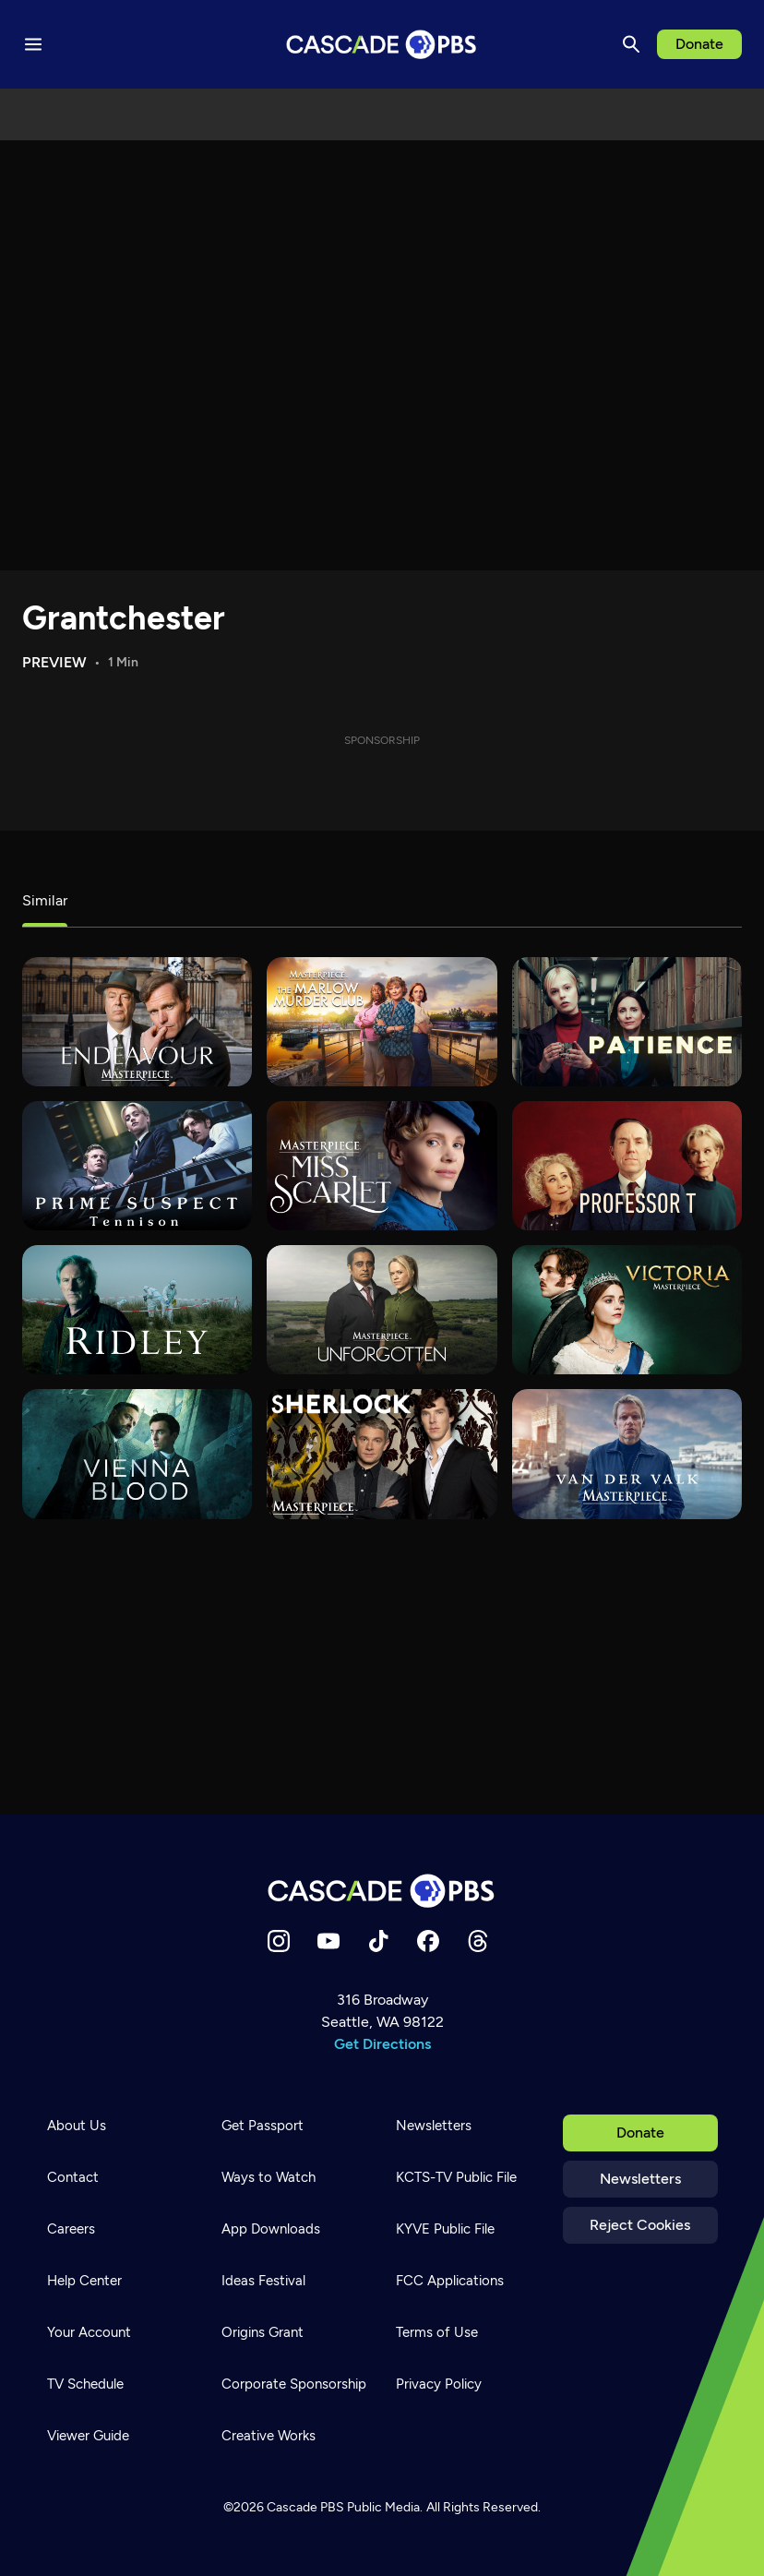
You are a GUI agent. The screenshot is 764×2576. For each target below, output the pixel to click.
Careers (71, 2229)
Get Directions (382, 2044)
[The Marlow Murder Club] (381, 1021)
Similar (44, 900)
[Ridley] (137, 1309)
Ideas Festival (263, 2280)
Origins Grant (262, 2332)
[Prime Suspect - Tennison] (137, 1165)
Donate (699, 44)
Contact (73, 2177)
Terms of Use (437, 2332)
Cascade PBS (305, 2507)
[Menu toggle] (33, 44)
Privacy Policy (439, 2384)
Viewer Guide (88, 2435)
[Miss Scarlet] (381, 1165)
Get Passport (262, 2125)
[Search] (631, 44)
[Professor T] (627, 1165)
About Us (76, 2125)
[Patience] (627, 1021)
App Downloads (270, 2229)
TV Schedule (85, 2384)
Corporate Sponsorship (293, 2384)
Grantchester (123, 618)
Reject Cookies (640, 2225)
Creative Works (268, 2435)
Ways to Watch (268, 2177)
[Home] (382, 1891)
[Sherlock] (381, 1453)
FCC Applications (450, 2280)
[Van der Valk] (627, 1453)
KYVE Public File (445, 2229)
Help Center (84, 2280)
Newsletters (640, 2178)
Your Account (89, 2332)
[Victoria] (627, 1309)
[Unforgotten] (381, 1309)
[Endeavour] (137, 1021)
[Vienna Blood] (137, 1453)
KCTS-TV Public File (456, 2177)
